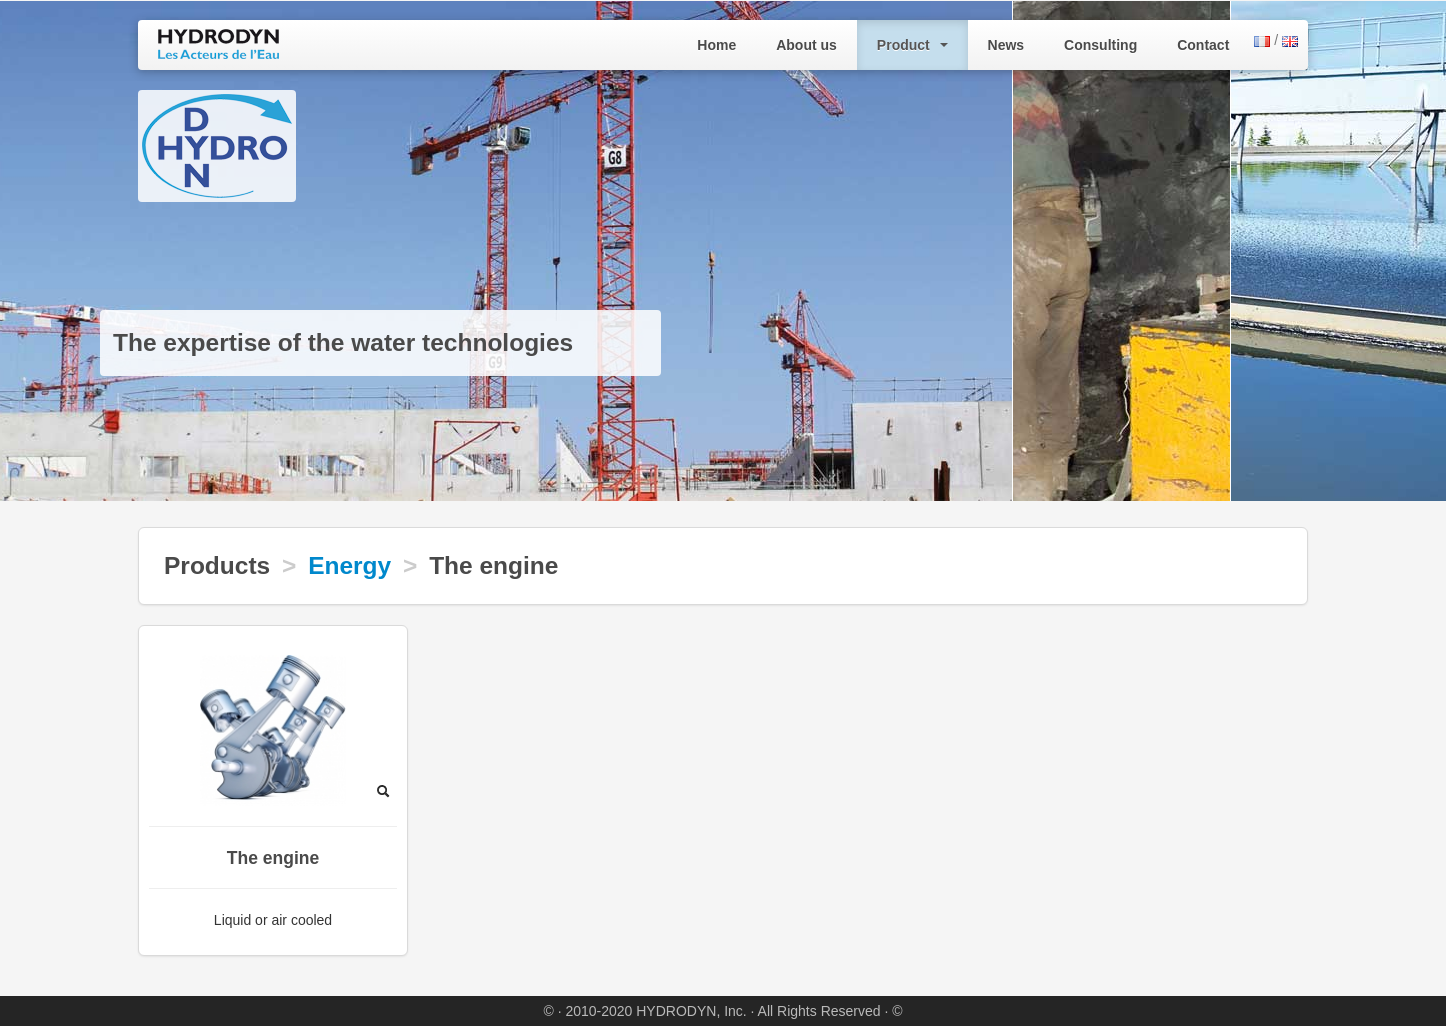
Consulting (1100, 45)
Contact (1203, 45)
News (1006, 45)
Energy (349, 565)
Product (912, 45)
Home (716, 45)
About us (806, 45)
